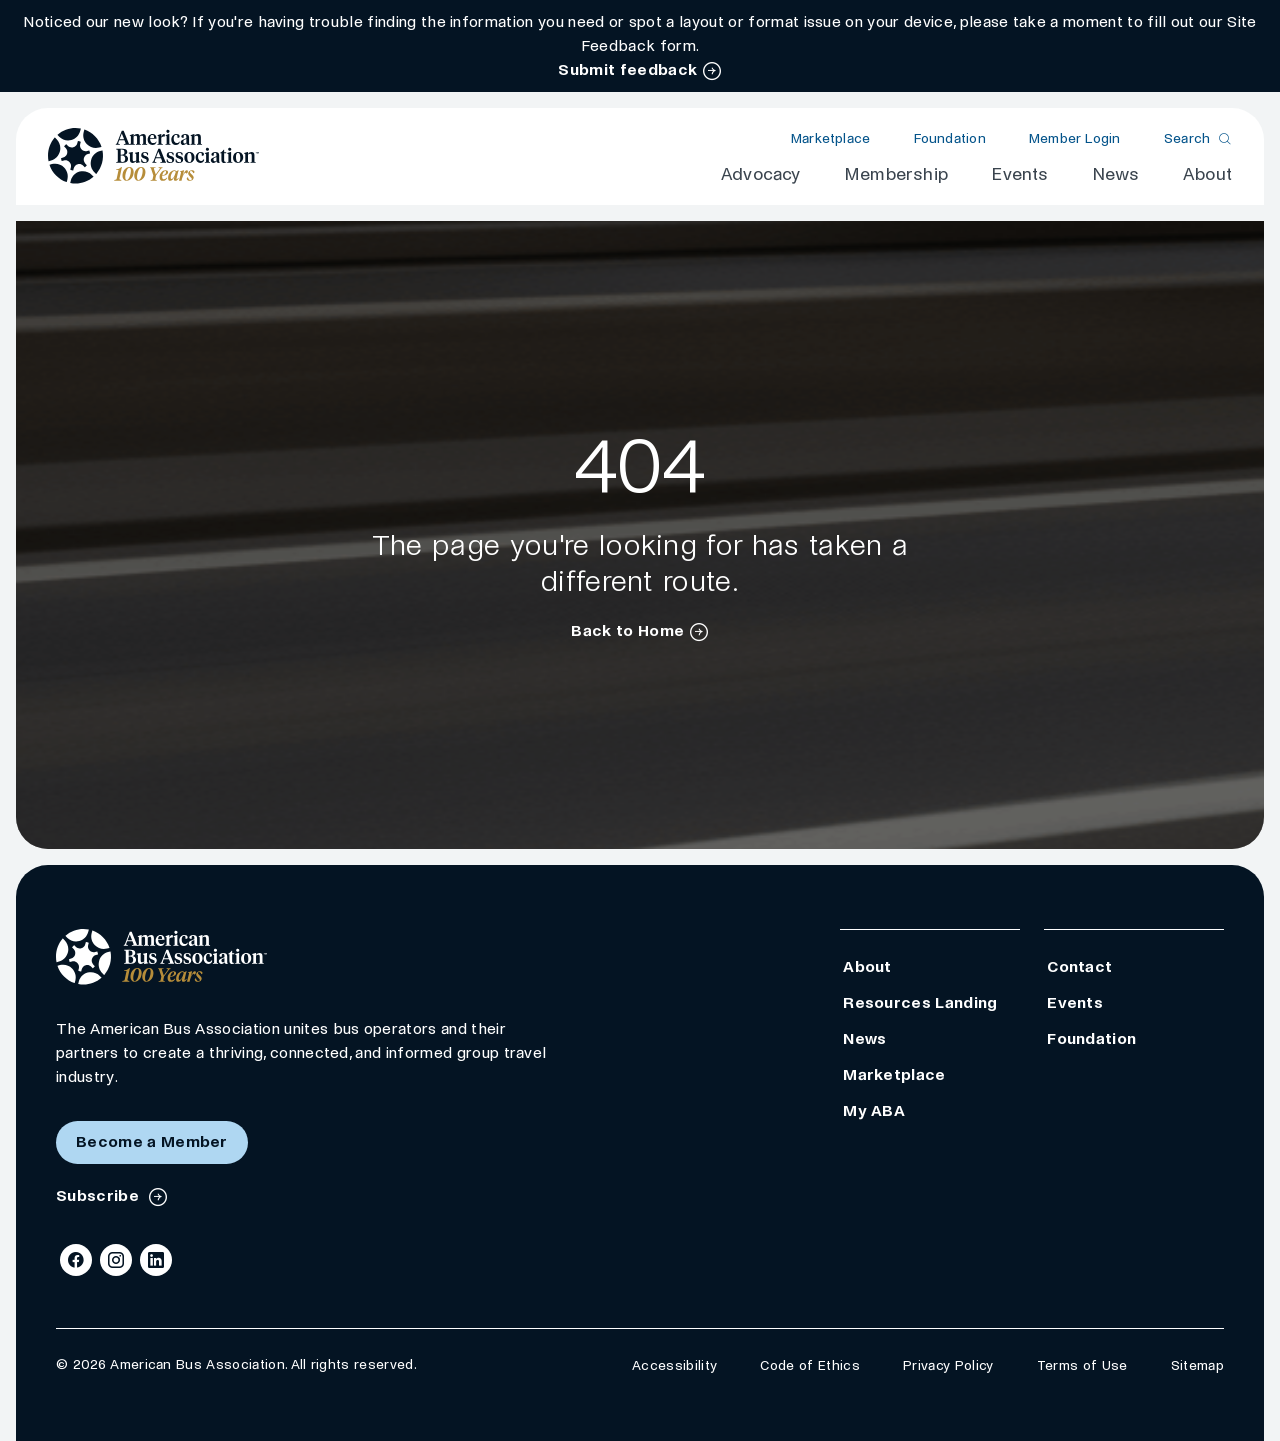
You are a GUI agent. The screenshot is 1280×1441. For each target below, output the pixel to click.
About (1207, 174)
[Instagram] (116, 1260)
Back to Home (627, 630)
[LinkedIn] (156, 1260)
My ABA (874, 1110)
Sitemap (1197, 1365)
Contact (1079, 966)
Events (1019, 174)
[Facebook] (76, 1260)
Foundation (950, 138)
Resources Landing (920, 1002)
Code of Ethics (809, 1365)
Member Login (1075, 138)
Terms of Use (1082, 1365)
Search (1187, 138)
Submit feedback (627, 69)
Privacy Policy (948, 1365)
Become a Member (152, 1141)
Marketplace (830, 138)
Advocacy (761, 174)
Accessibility (674, 1365)
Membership (896, 174)
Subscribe (99, 1195)
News (1116, 174)
